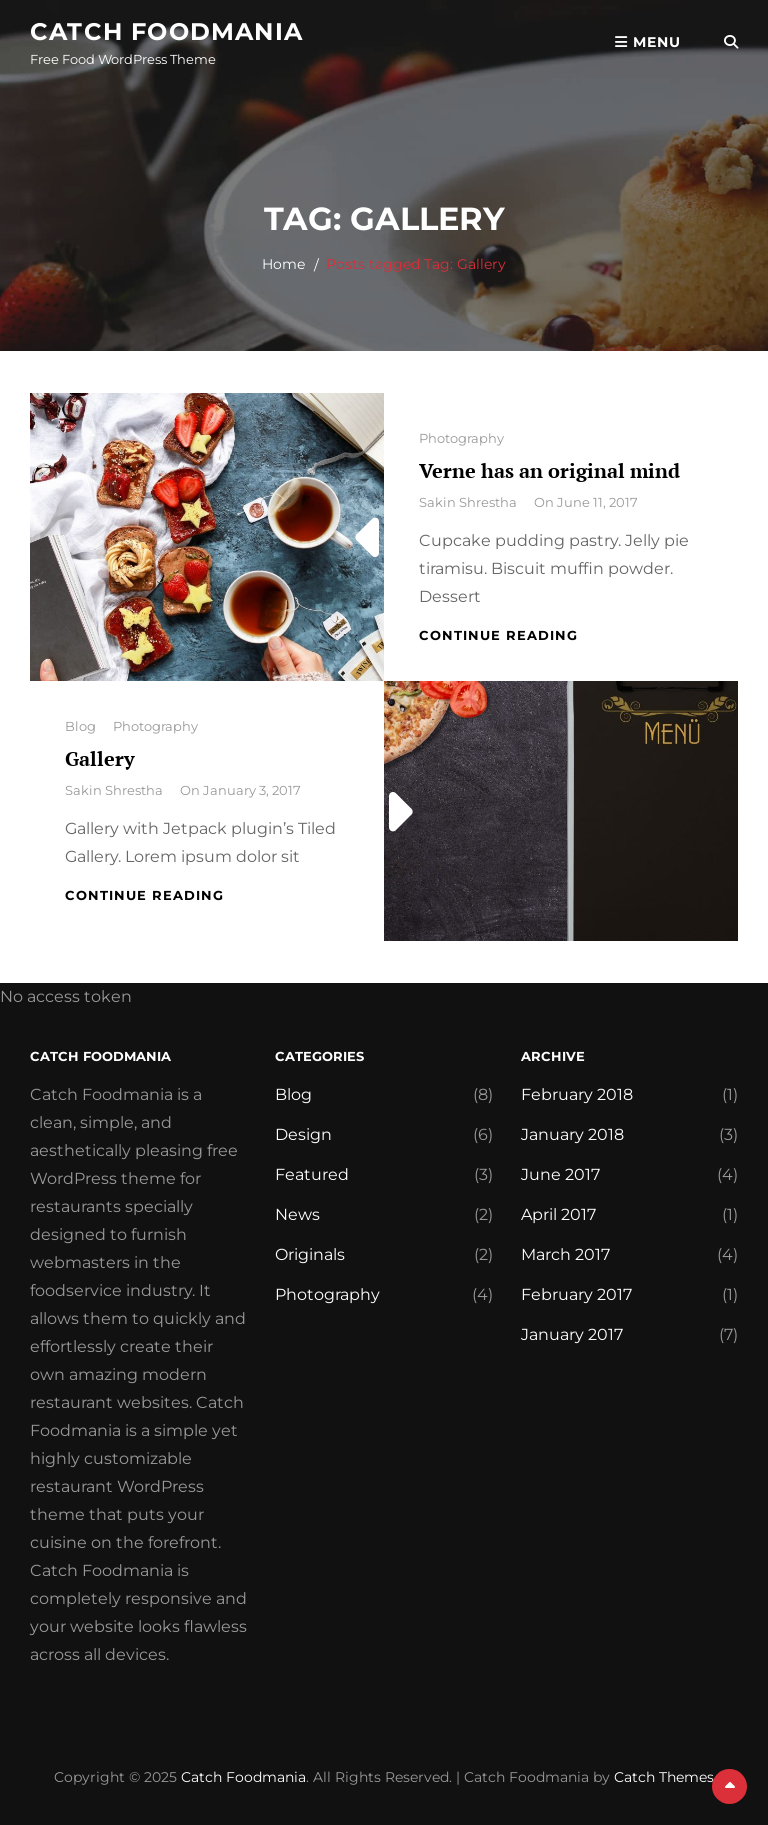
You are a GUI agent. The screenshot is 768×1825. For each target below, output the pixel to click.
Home (283, 264)
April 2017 (558, 1214)
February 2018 (577, 1094)
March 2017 (565, 1254)
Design (303, 1134)
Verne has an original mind (549, 470)
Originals (310, 1254)
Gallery (100, 758)
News (297, 1214)
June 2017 (560, 1174)
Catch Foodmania (166, 31)
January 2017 (572, 1334)
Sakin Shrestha (468, 502)
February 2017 (576, 1294)
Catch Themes (664, 1777)
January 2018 (572, 1134)
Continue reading (498, 635)
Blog (80, 726)
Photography (461, 438)
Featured (312, 1174)
